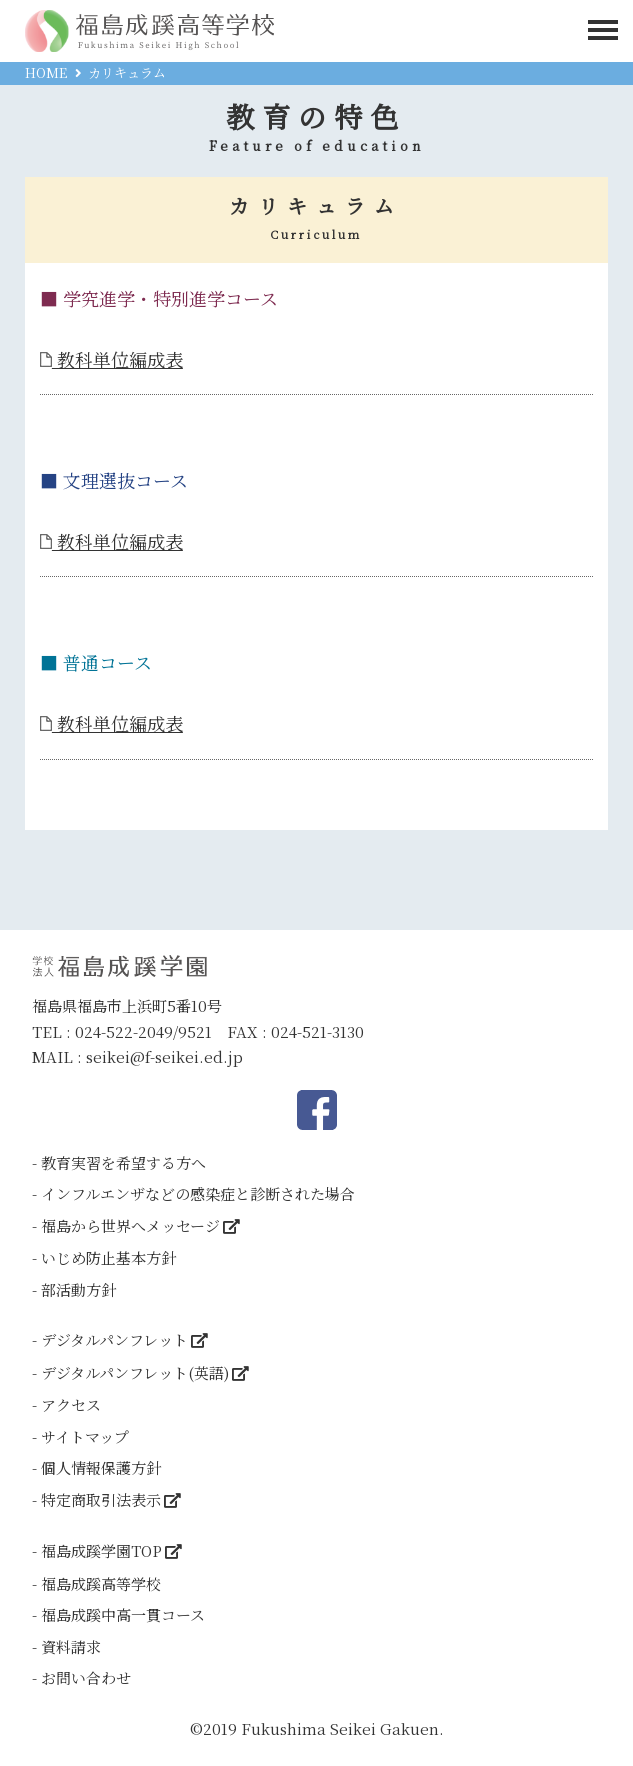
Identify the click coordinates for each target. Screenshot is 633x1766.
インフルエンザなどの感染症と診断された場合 (198, 1193)
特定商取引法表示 (101, 1499)
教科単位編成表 (111, 359)
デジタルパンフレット (114, 1339)
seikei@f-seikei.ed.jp (164, 1056)
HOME (46, 72)
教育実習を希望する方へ (123, 1162)
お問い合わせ (86, 1677)
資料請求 (71, 1646)
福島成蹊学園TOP (101, 1550)
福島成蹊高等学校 (101, 1583)
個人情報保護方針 (101, 1467)
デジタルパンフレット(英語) (135, 1372)
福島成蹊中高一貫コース (123, 1614)
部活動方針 (78, 1289)
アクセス (71, 1404)
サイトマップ (85, 1436)
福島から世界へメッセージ (130, 1225)
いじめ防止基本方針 (108, 1257)
